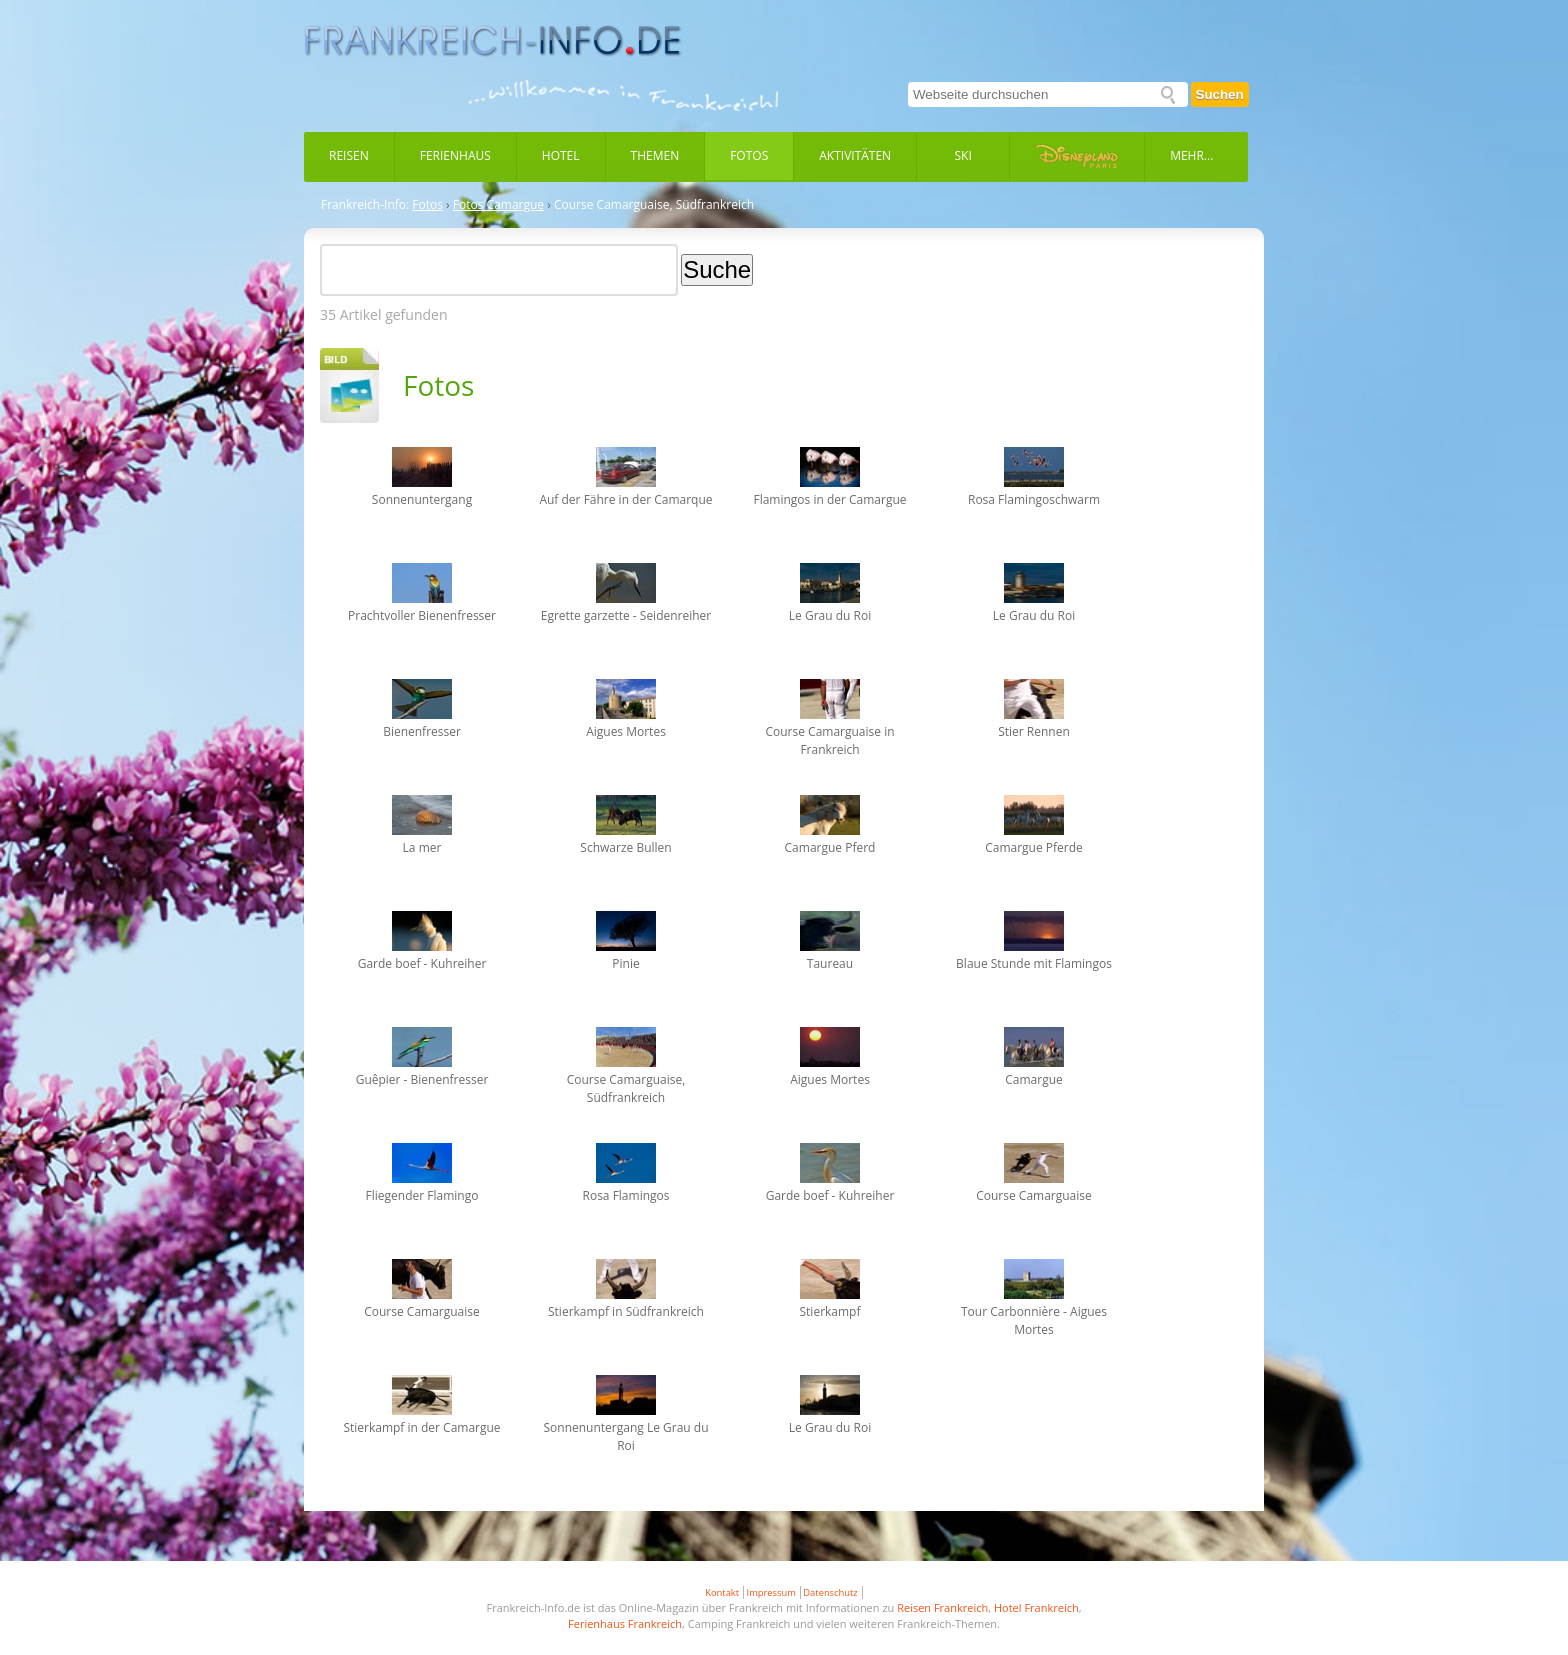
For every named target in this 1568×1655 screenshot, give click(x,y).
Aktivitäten (855, 155)
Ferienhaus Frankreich (625, 1623)
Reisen (349, 155)
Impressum (771, 1592)
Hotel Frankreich (1036, 1607)
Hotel (561, 155)
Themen (655, 155)
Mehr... (1191, 155)
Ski (963, 155)
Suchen (1220, 94)
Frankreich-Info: (365, 205)
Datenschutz (830, 1592)
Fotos (749, 155)
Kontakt (722, 1592)
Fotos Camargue (498, 205)
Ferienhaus (455, 155)
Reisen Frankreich (942, 1607)
